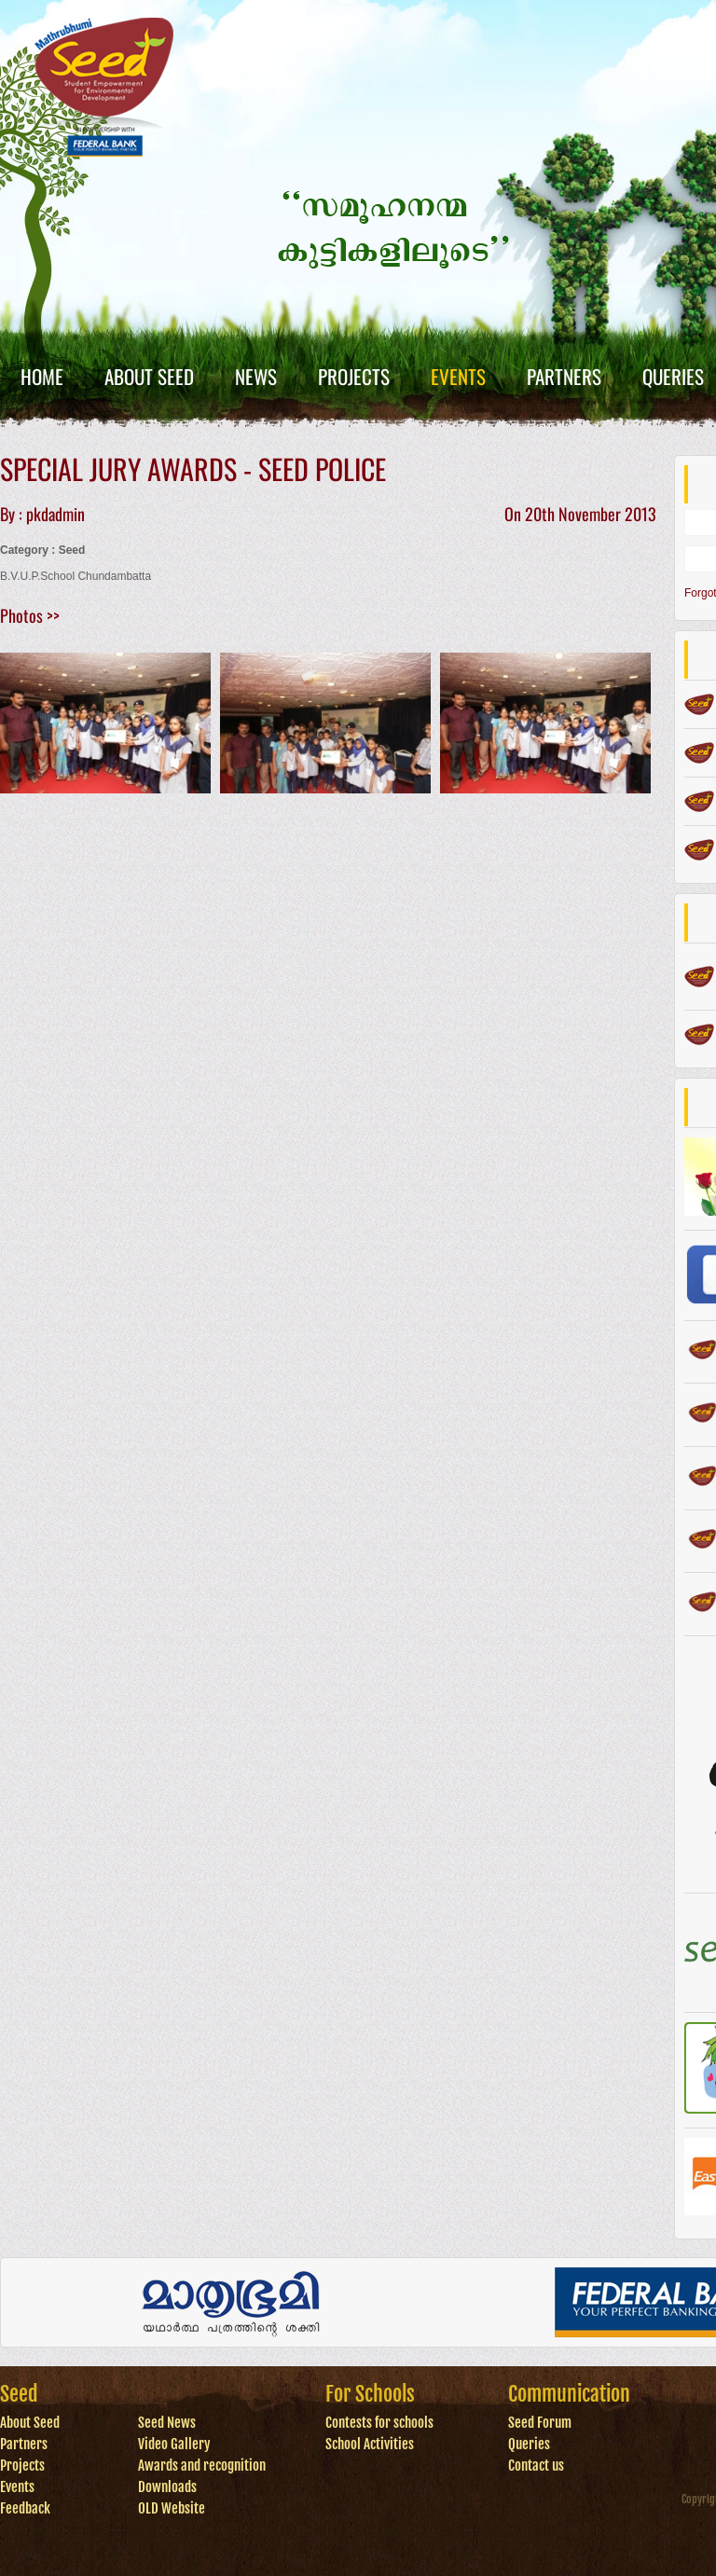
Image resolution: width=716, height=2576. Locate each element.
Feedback (25, 2508)
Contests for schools (379, 2422)
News (256, 376)
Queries (673, 376)
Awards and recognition (202, 2465)
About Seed (149, 376)
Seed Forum (539, 2422)
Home (42, 376)
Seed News (167, 2422)
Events (458, 376)
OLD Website (171, 2508)
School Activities (369, 2444)
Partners (564, 376)
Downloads (167, 2487)
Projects (354, 376)
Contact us (536, 2465)
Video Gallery (174, 2444)
